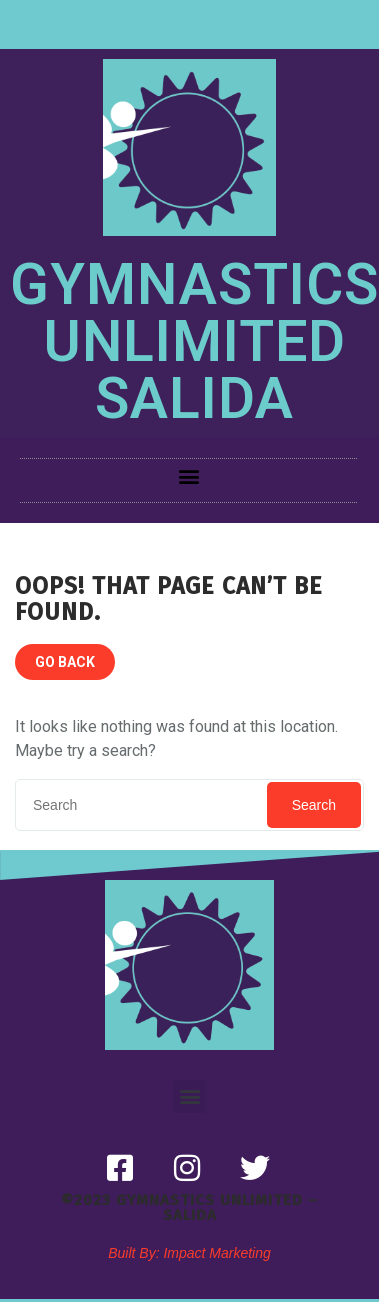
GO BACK (65, 662)
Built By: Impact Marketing (189, 1253)
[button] (188, 475)
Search (314, 805)
